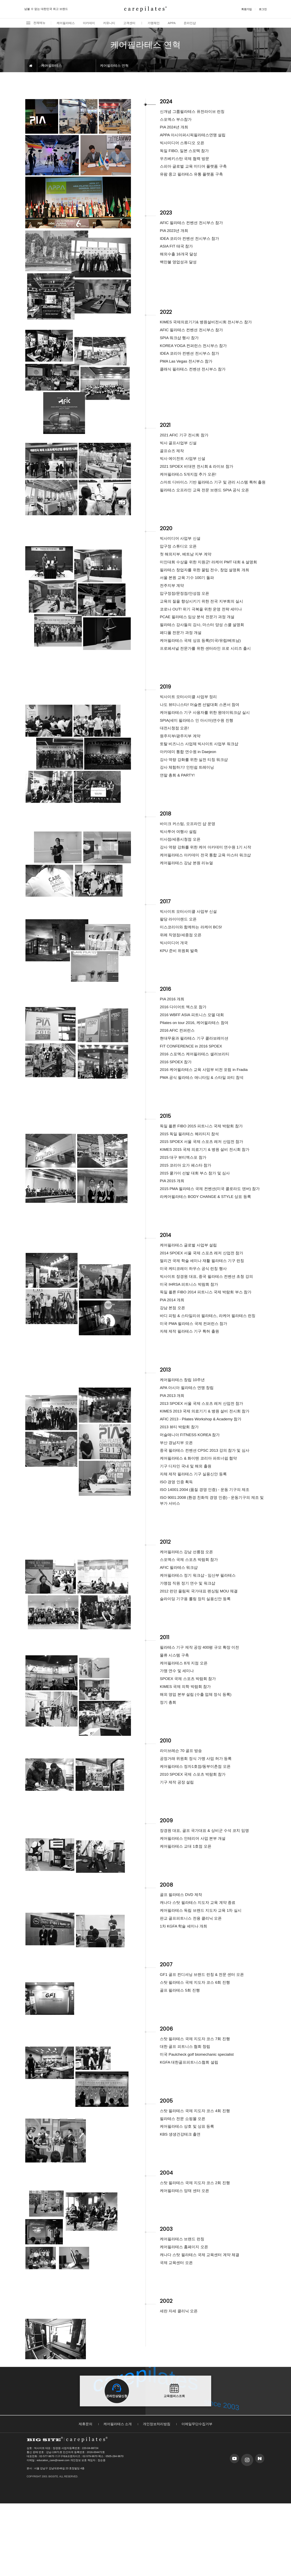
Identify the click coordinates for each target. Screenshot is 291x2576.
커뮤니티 (109, 23)
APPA (172, 23)
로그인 (263, 9)
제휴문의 (85, 2504)
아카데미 (89, 23)
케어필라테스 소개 (117, 2504)
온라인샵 (190, 23)
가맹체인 (154, 23)
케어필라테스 (66, 23)
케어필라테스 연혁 (114, 66)
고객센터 (129, 23)
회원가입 (246, 9)
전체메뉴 (34, 23)
